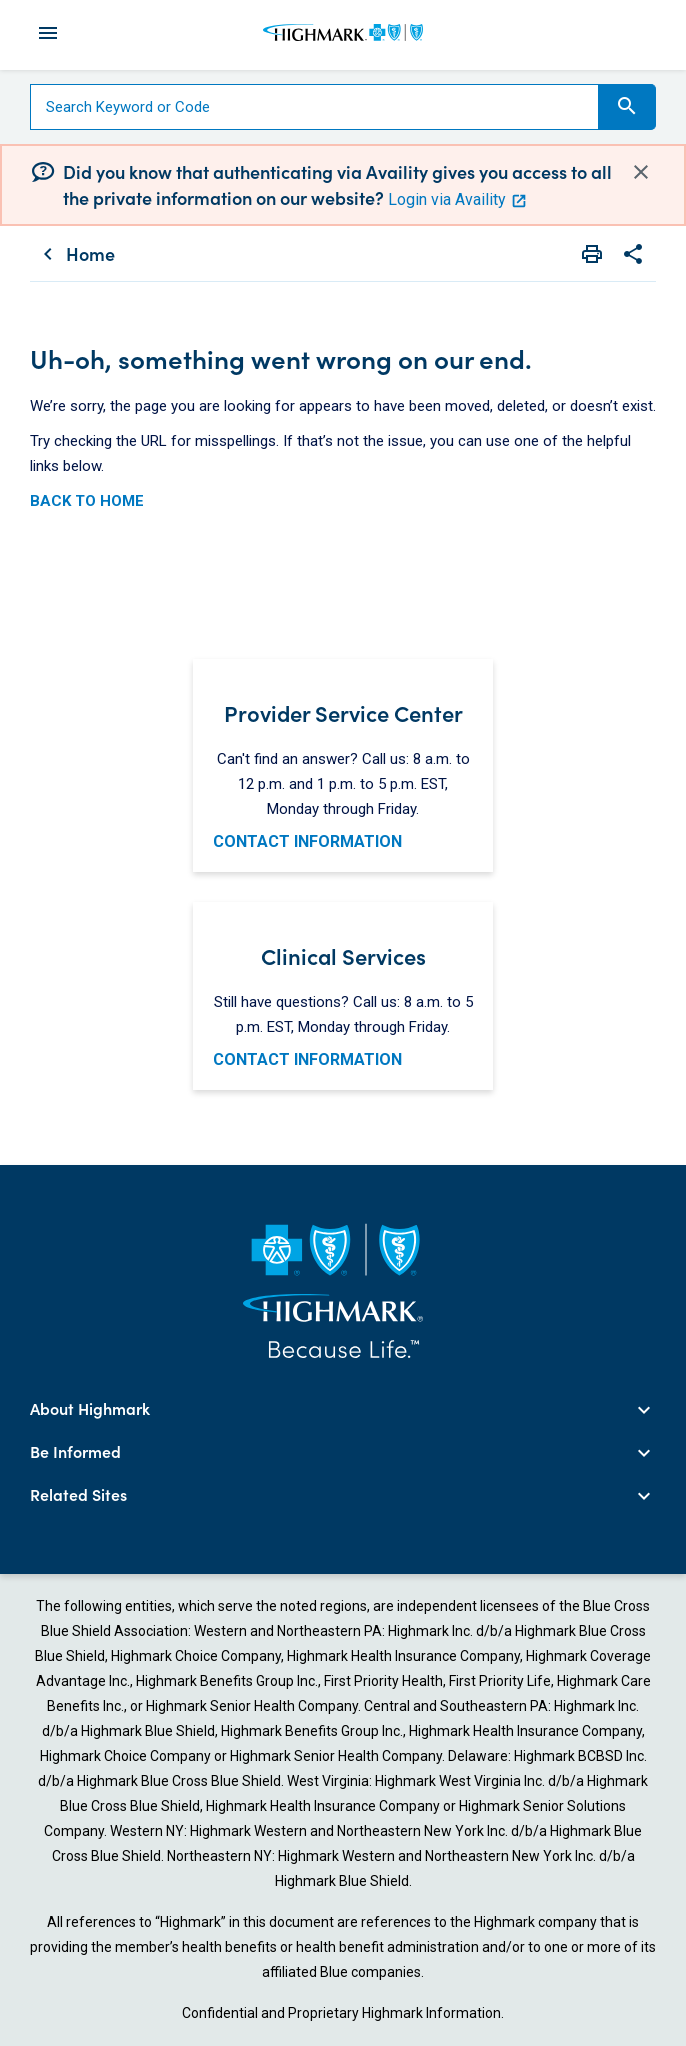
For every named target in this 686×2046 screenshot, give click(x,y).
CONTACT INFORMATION (307, 841)
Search (627, 106)
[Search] (314, 107)
